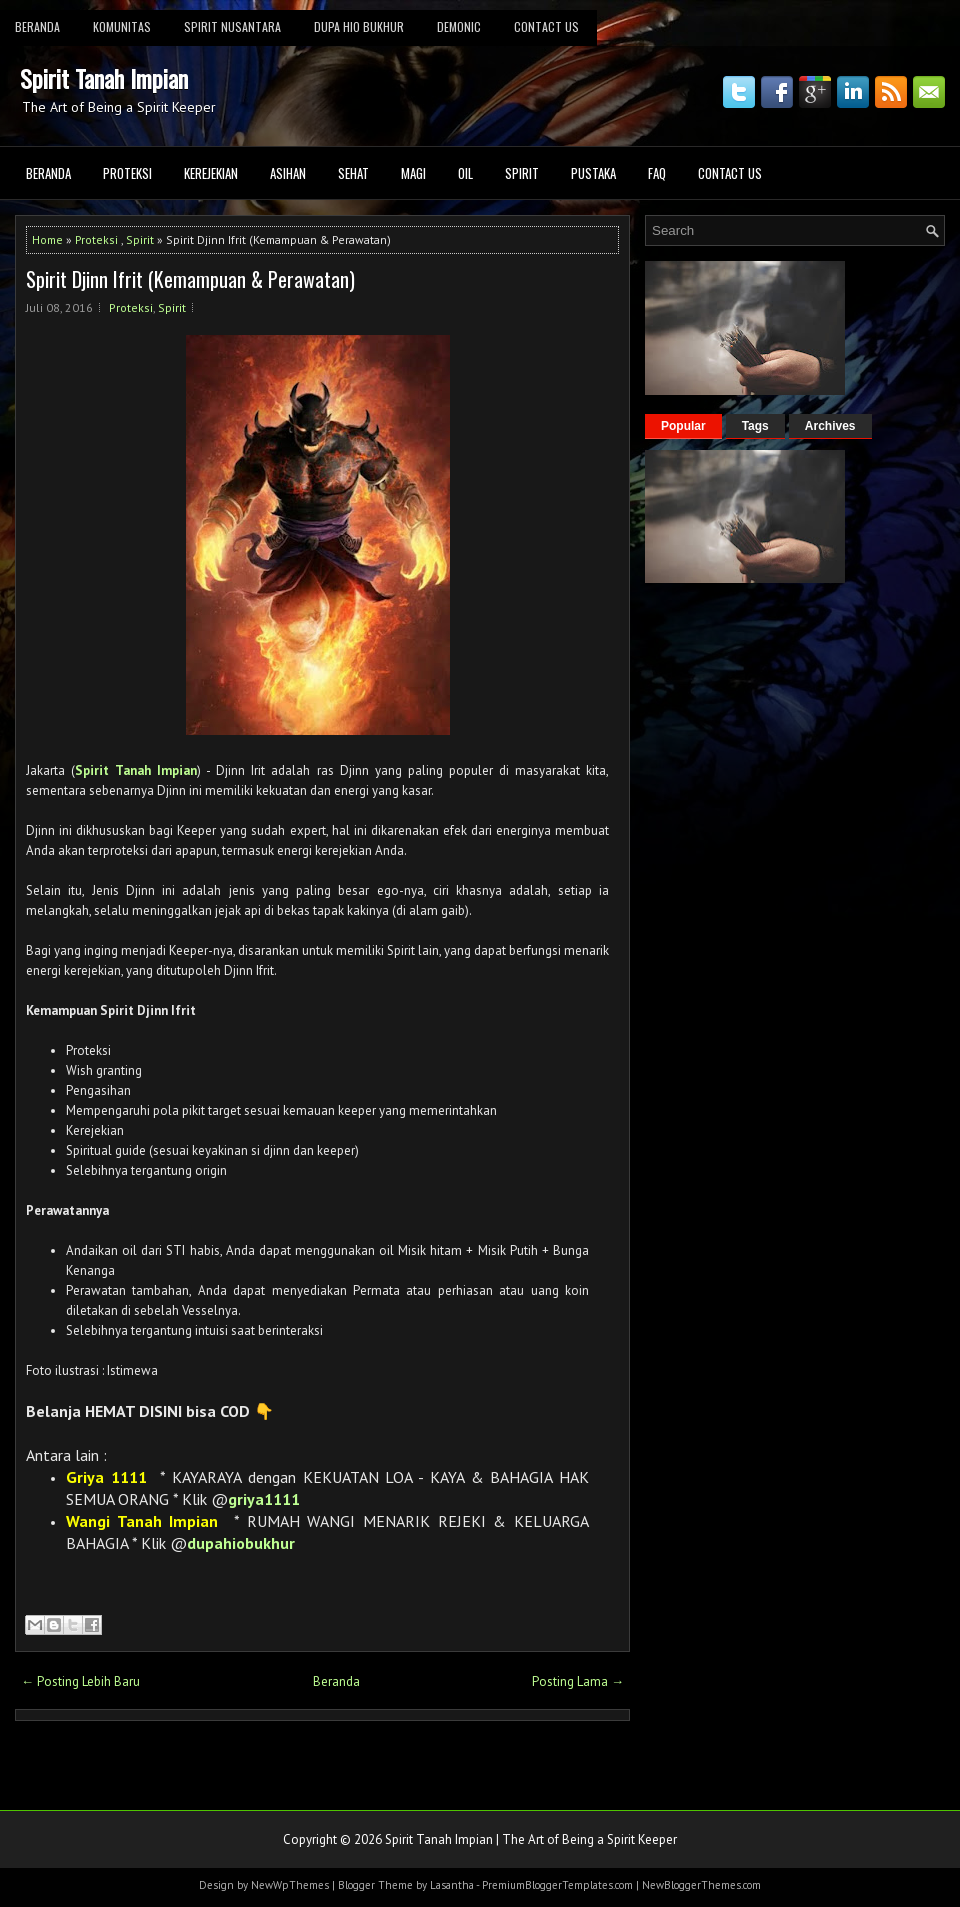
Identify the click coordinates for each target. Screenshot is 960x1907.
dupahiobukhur (241, 1543)
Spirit (522, 173)
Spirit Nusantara (232, 26)
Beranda (48, 173)
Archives (830, 426)
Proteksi (127, 173)
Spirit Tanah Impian (104, 78)
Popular (683, 426)
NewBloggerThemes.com (701, 1885)
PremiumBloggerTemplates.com (557, 1885)
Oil (465, 173)
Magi (413, 173)
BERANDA (37, 26)
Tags (755, 426)
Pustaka (593, 173)
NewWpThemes (290, 1885)
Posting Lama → (578, 1681)
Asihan (288, 173)
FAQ (657, 173)
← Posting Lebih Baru (80, 1681)
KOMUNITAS (122, 26)
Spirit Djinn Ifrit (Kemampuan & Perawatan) (190, 279)
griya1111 (264, 1499)
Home (47, 239)
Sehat (353, 173)
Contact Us (546, 26)
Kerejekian (211, 173)
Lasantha (452, 1885)
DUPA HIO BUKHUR (359, 26)
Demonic (459, 26)
